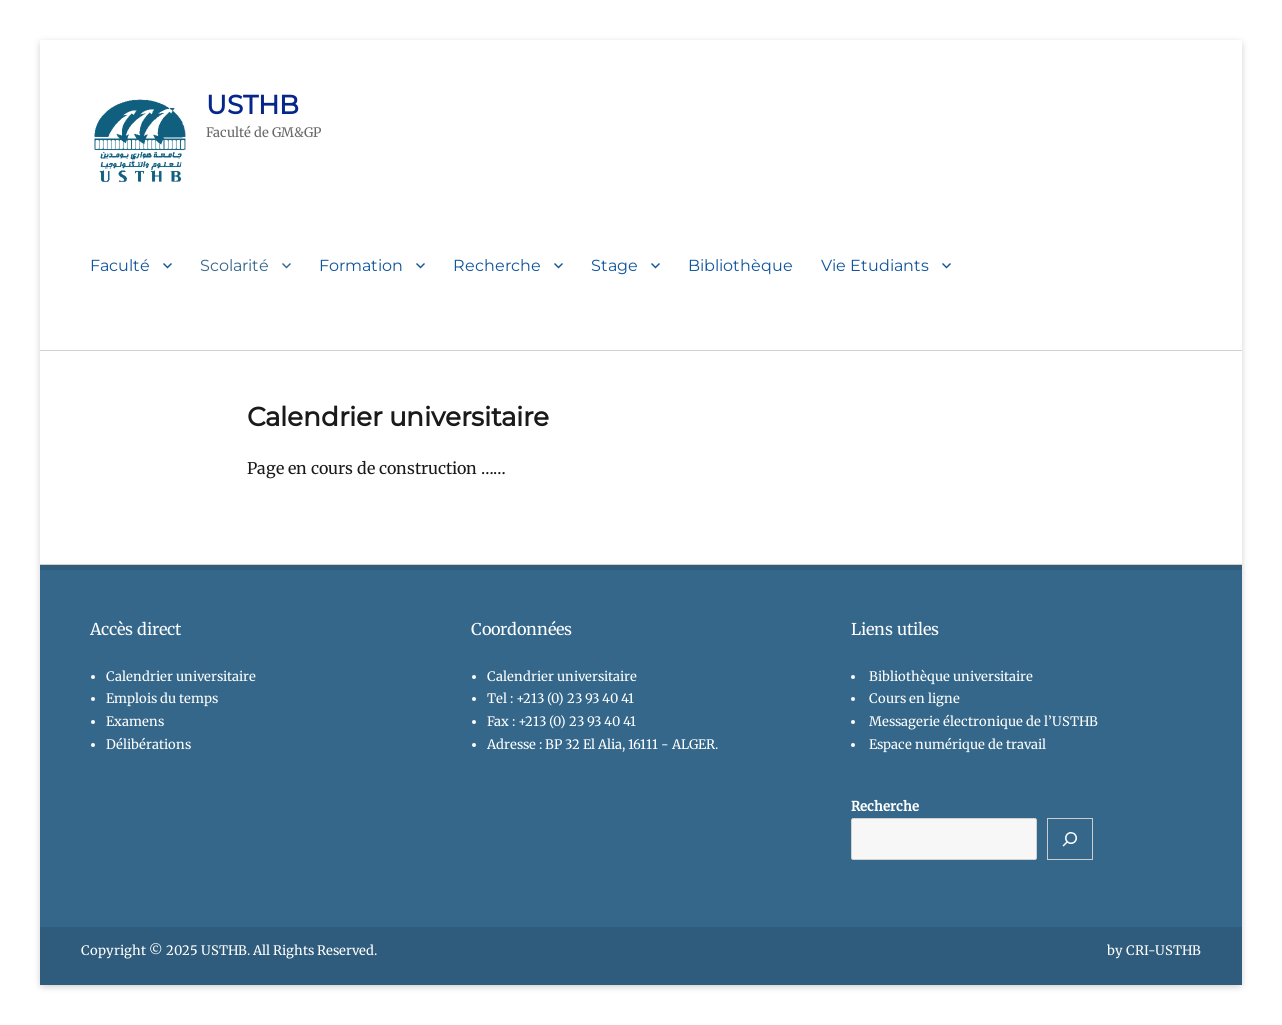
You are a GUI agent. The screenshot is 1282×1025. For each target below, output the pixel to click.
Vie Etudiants (875, 265)
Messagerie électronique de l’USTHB (983, 721)
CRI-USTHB (1163, 950)
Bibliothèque (740, 265)
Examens (135, 721)
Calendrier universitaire (181, 676)
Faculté (120, 265)
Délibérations (148, 744)
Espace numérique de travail (957, 744)
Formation (361, 265)
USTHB (252, 105)
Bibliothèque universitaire (951, 676)
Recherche (497, 265)
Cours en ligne (914, 698)
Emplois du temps (162, 698)
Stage (614, 265)
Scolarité (234, 265)
